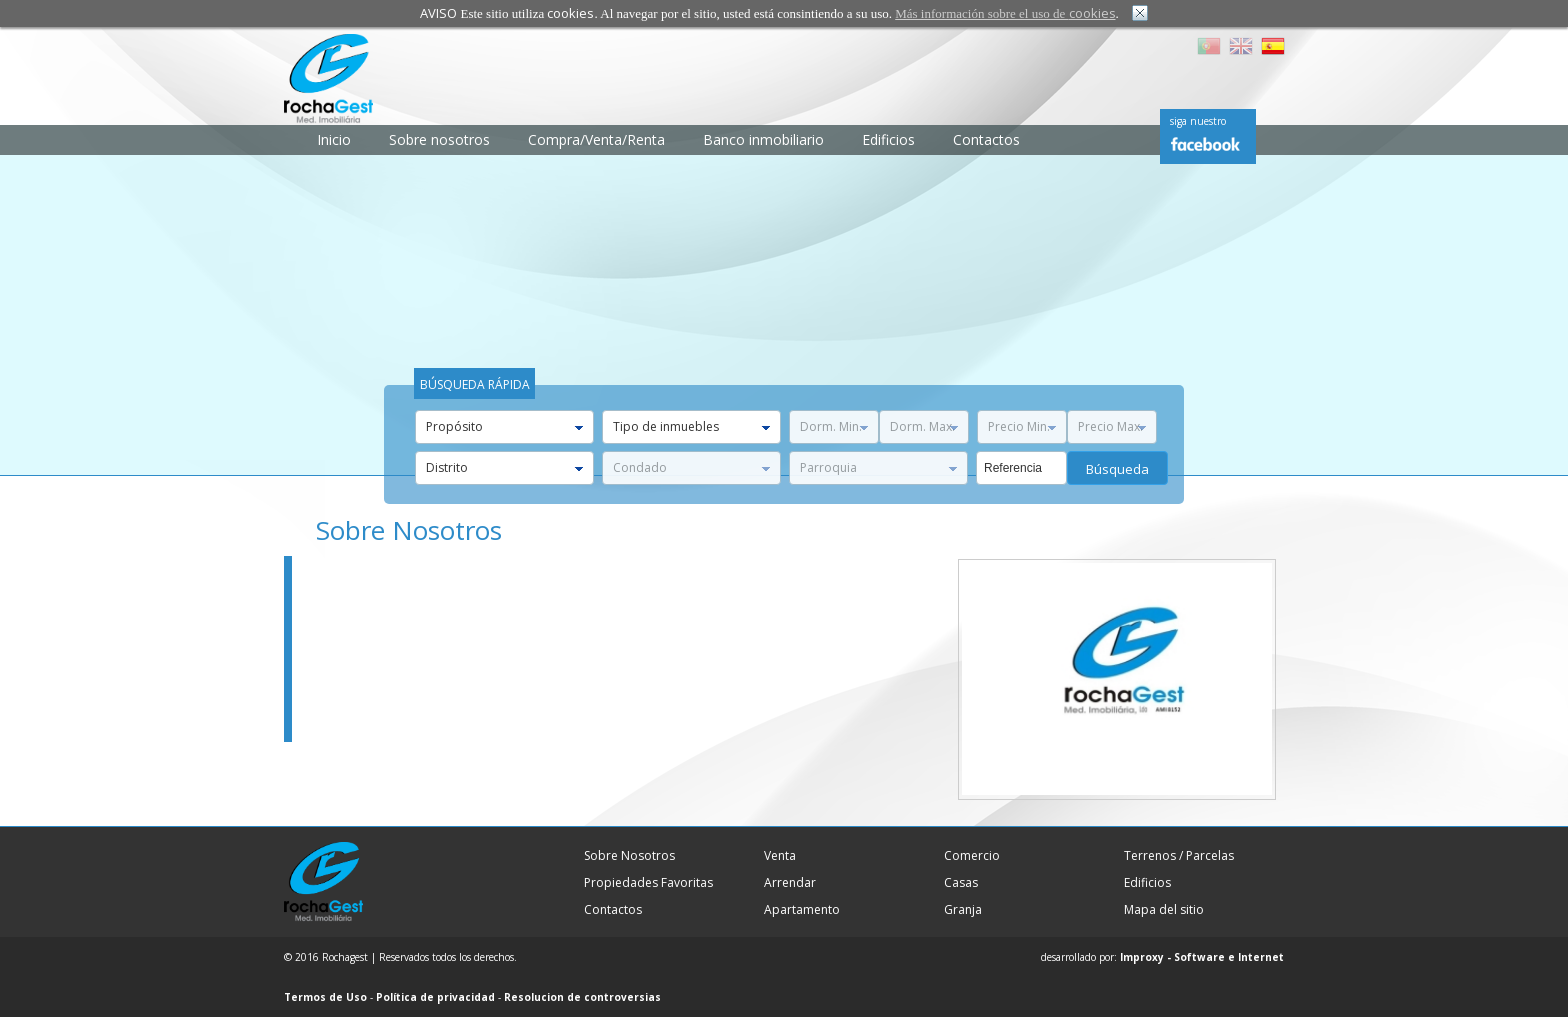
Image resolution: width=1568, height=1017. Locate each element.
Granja (963, 909)
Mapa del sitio (1164, 909)
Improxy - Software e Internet (1202, 957)
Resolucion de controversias (582, 997)
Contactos (986, 139)
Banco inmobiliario (763, 139)
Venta (780, 855)
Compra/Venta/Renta (596, 139)
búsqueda (1117, 469)
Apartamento (802, 909)
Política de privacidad (435, 997)
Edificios (888, 139)
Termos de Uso (325, 997)
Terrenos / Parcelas (1179, 855)
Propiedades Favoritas (648, 882)
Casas (961, 882)
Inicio (334, 139)
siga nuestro (1198, 121)
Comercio (972, 855)
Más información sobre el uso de (1005, 13)
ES (1273, 46)
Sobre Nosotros (629, 855)
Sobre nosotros (439, 139)
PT (1209, 46)
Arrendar (790, 882)
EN (1241, 46)
